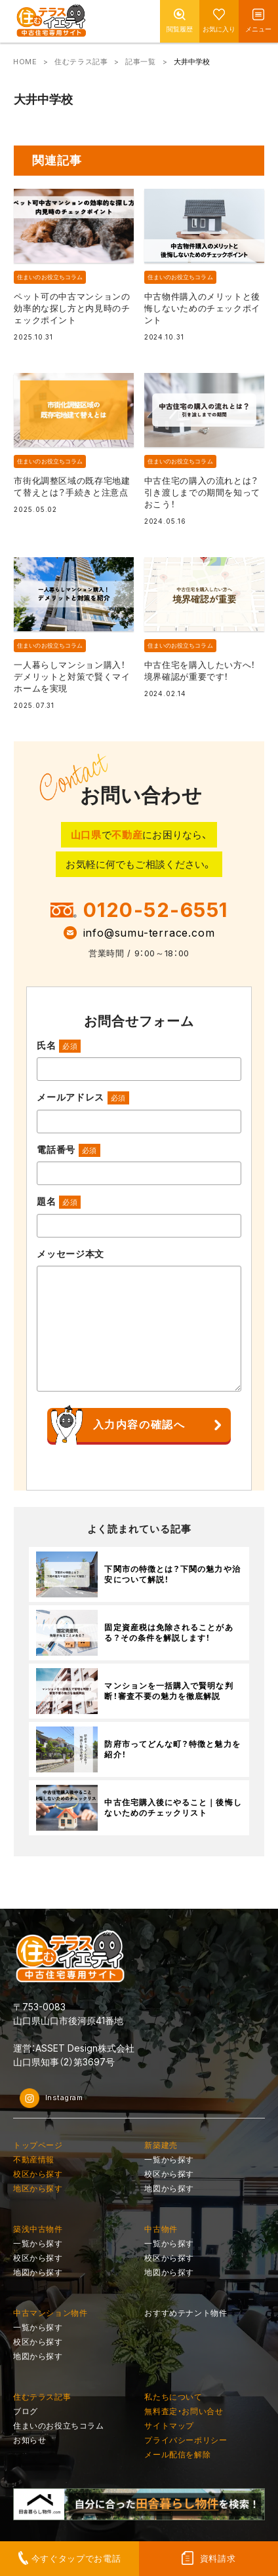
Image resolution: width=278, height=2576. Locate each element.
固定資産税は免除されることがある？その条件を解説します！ (168, 1632)
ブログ (25, 2411)
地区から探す (38, 2188)
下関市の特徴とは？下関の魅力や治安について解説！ (172, 1574)
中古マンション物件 (50, 2313)
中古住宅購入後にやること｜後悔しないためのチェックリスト (172, 1807)
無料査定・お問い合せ (183, 2411)
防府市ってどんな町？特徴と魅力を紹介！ (172, 1749)
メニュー (258, 29)
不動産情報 (33, 2159)
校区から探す (38, 2174)
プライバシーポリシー (185, 2440)
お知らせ (29, 2440)
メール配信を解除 (177, 2454)
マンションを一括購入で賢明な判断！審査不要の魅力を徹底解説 (168, 1691)
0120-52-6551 (155, 910)
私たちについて (173, 2397)
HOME (25, 61)
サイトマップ (169, 2425)
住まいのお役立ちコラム (50, 277)
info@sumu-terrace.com (149, 932)
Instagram (51, 2098)
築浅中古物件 (38, 2229)
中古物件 (160, 2229)
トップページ (38, 2145)
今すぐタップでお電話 (76, 2558)
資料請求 (218, 2558)
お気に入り (219, 29)
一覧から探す (169, 2159)
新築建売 (160, 2145)
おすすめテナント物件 (185, 2313)
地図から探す (169, 2188)
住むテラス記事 (81, 61)
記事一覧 (140, 61)
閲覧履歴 (180, 29)
